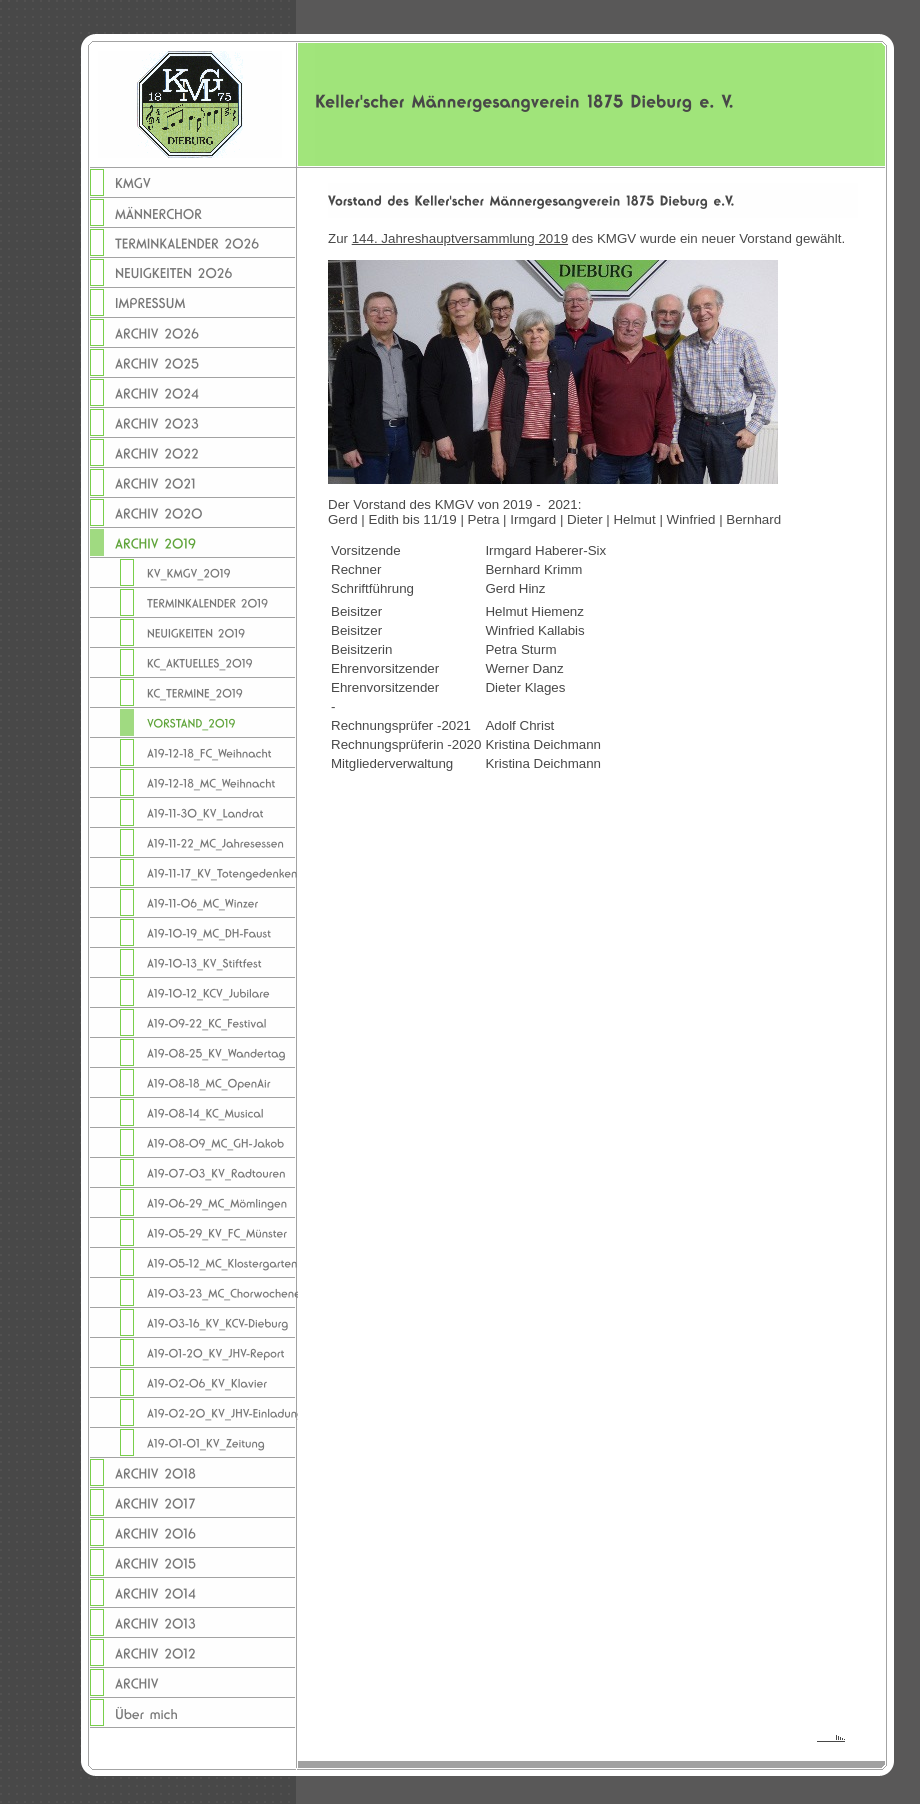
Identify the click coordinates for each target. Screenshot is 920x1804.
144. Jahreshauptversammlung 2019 (460, 238)
